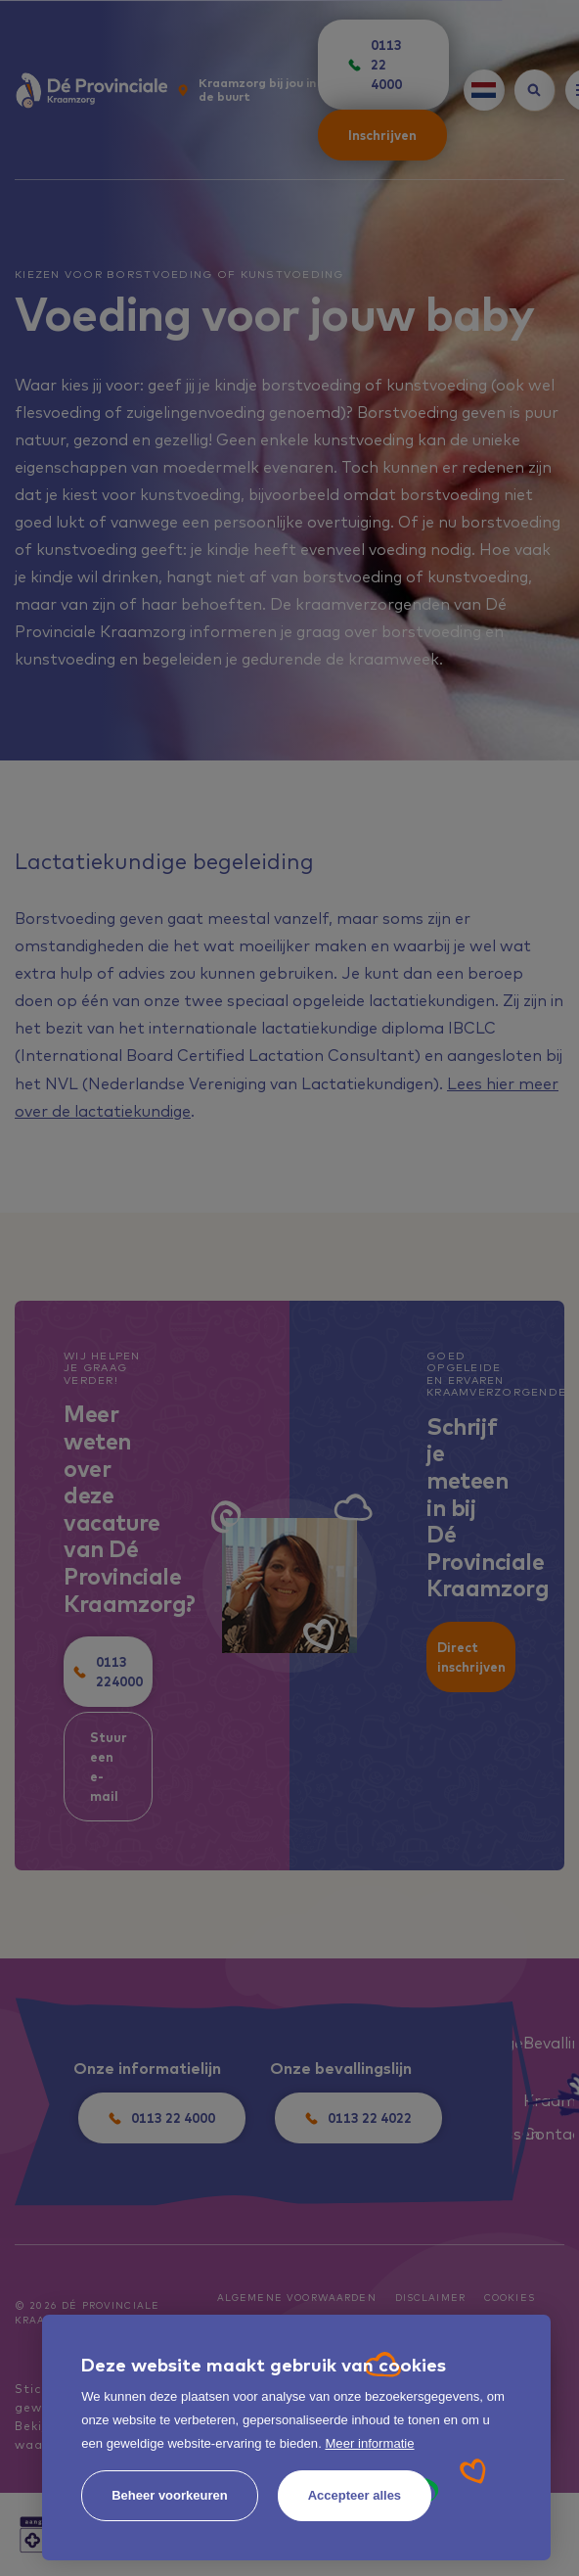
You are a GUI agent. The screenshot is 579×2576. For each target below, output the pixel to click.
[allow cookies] (354, 2495)
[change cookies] (169, 2495)
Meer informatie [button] (369, 2443)
